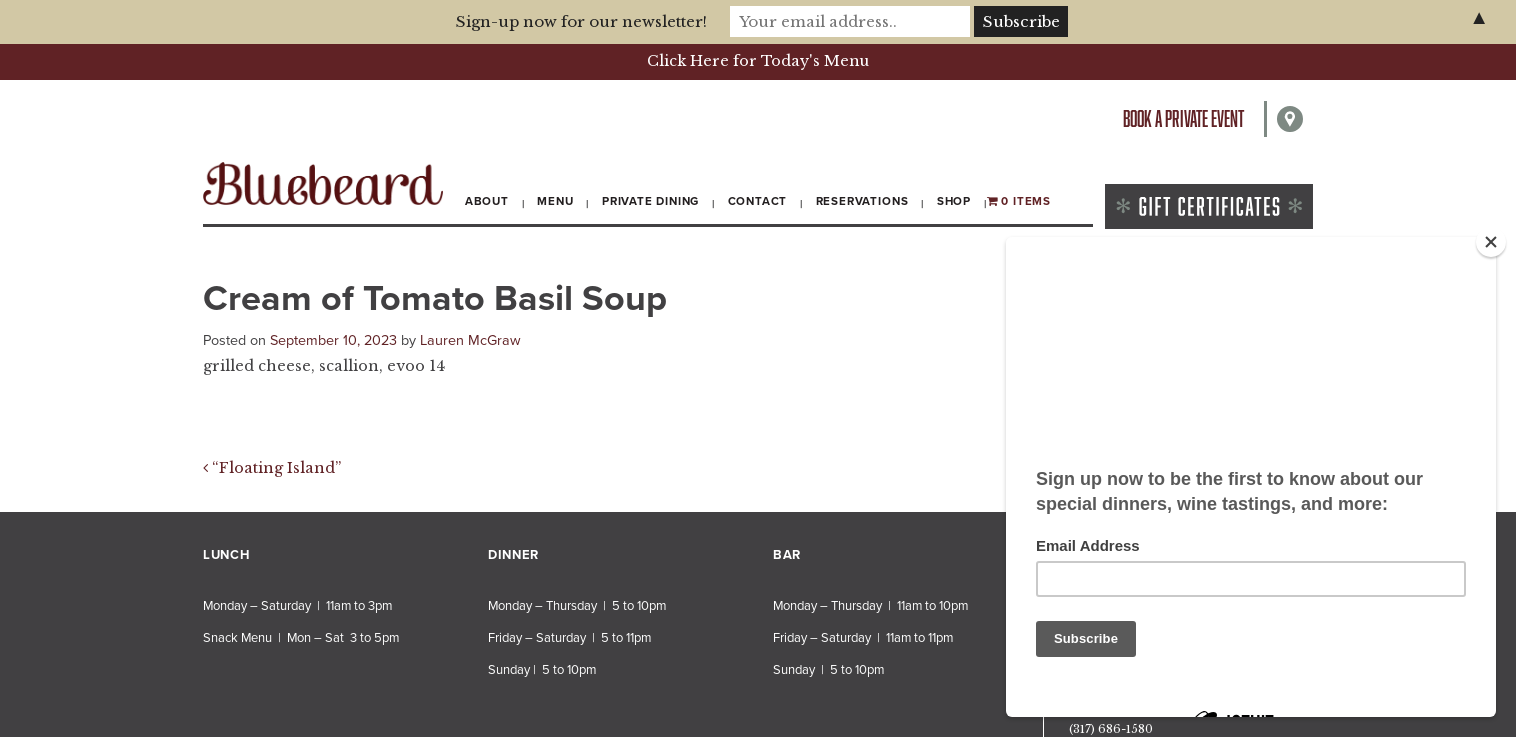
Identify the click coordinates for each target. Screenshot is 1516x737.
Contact (758, 201)
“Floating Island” (272, 468)
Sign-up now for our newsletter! (581, 21)
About (487, 201)
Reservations (862, 201)
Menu (555, 201)
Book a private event (1183, 118)
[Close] (1491, 242)
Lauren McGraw (470, 340)
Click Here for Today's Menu (758, 61)
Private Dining (650, 201)
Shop (954, 201)
